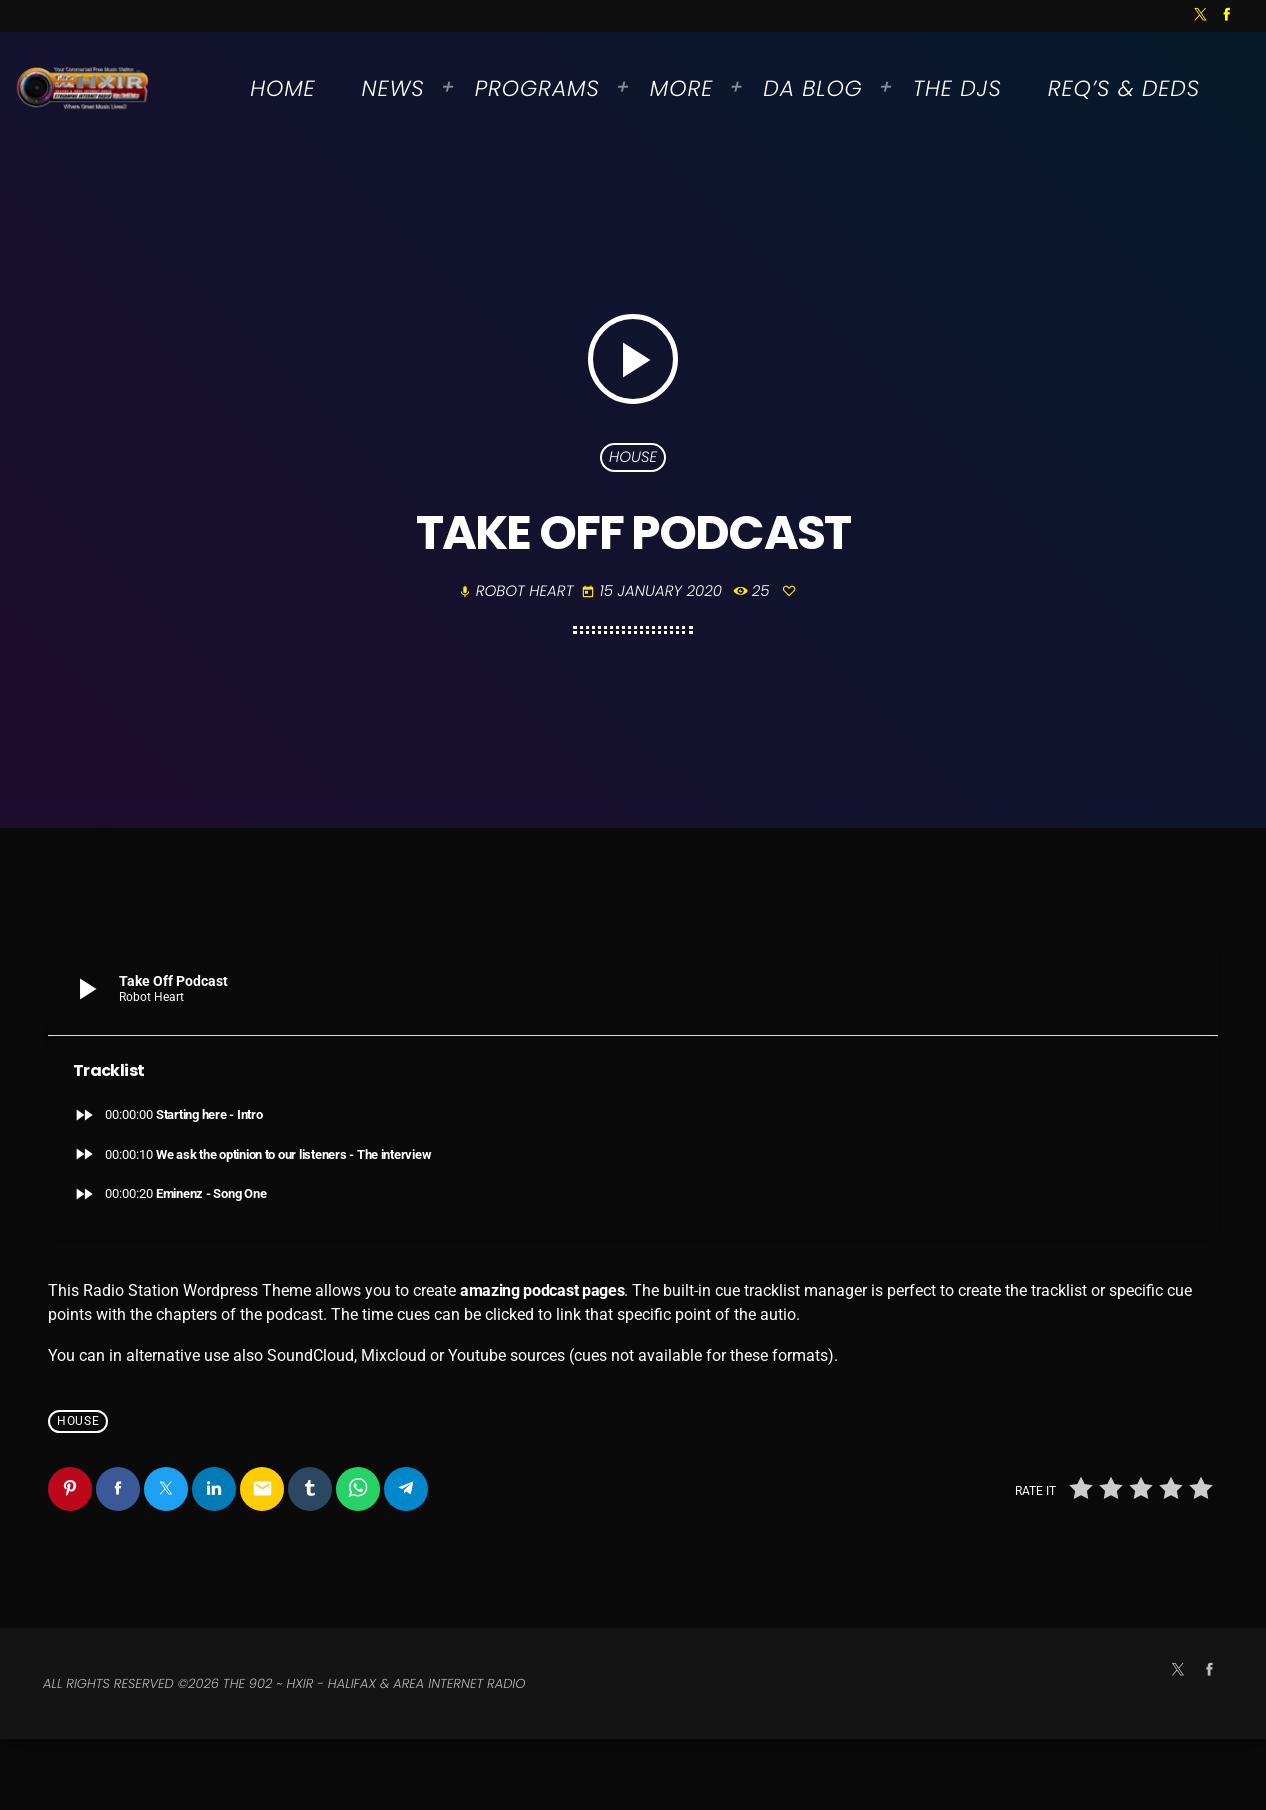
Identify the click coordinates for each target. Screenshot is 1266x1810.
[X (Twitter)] (1201, 16)
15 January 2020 (653, 626)
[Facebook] (1227, 16)
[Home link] (83, 89)
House (633, 491)
